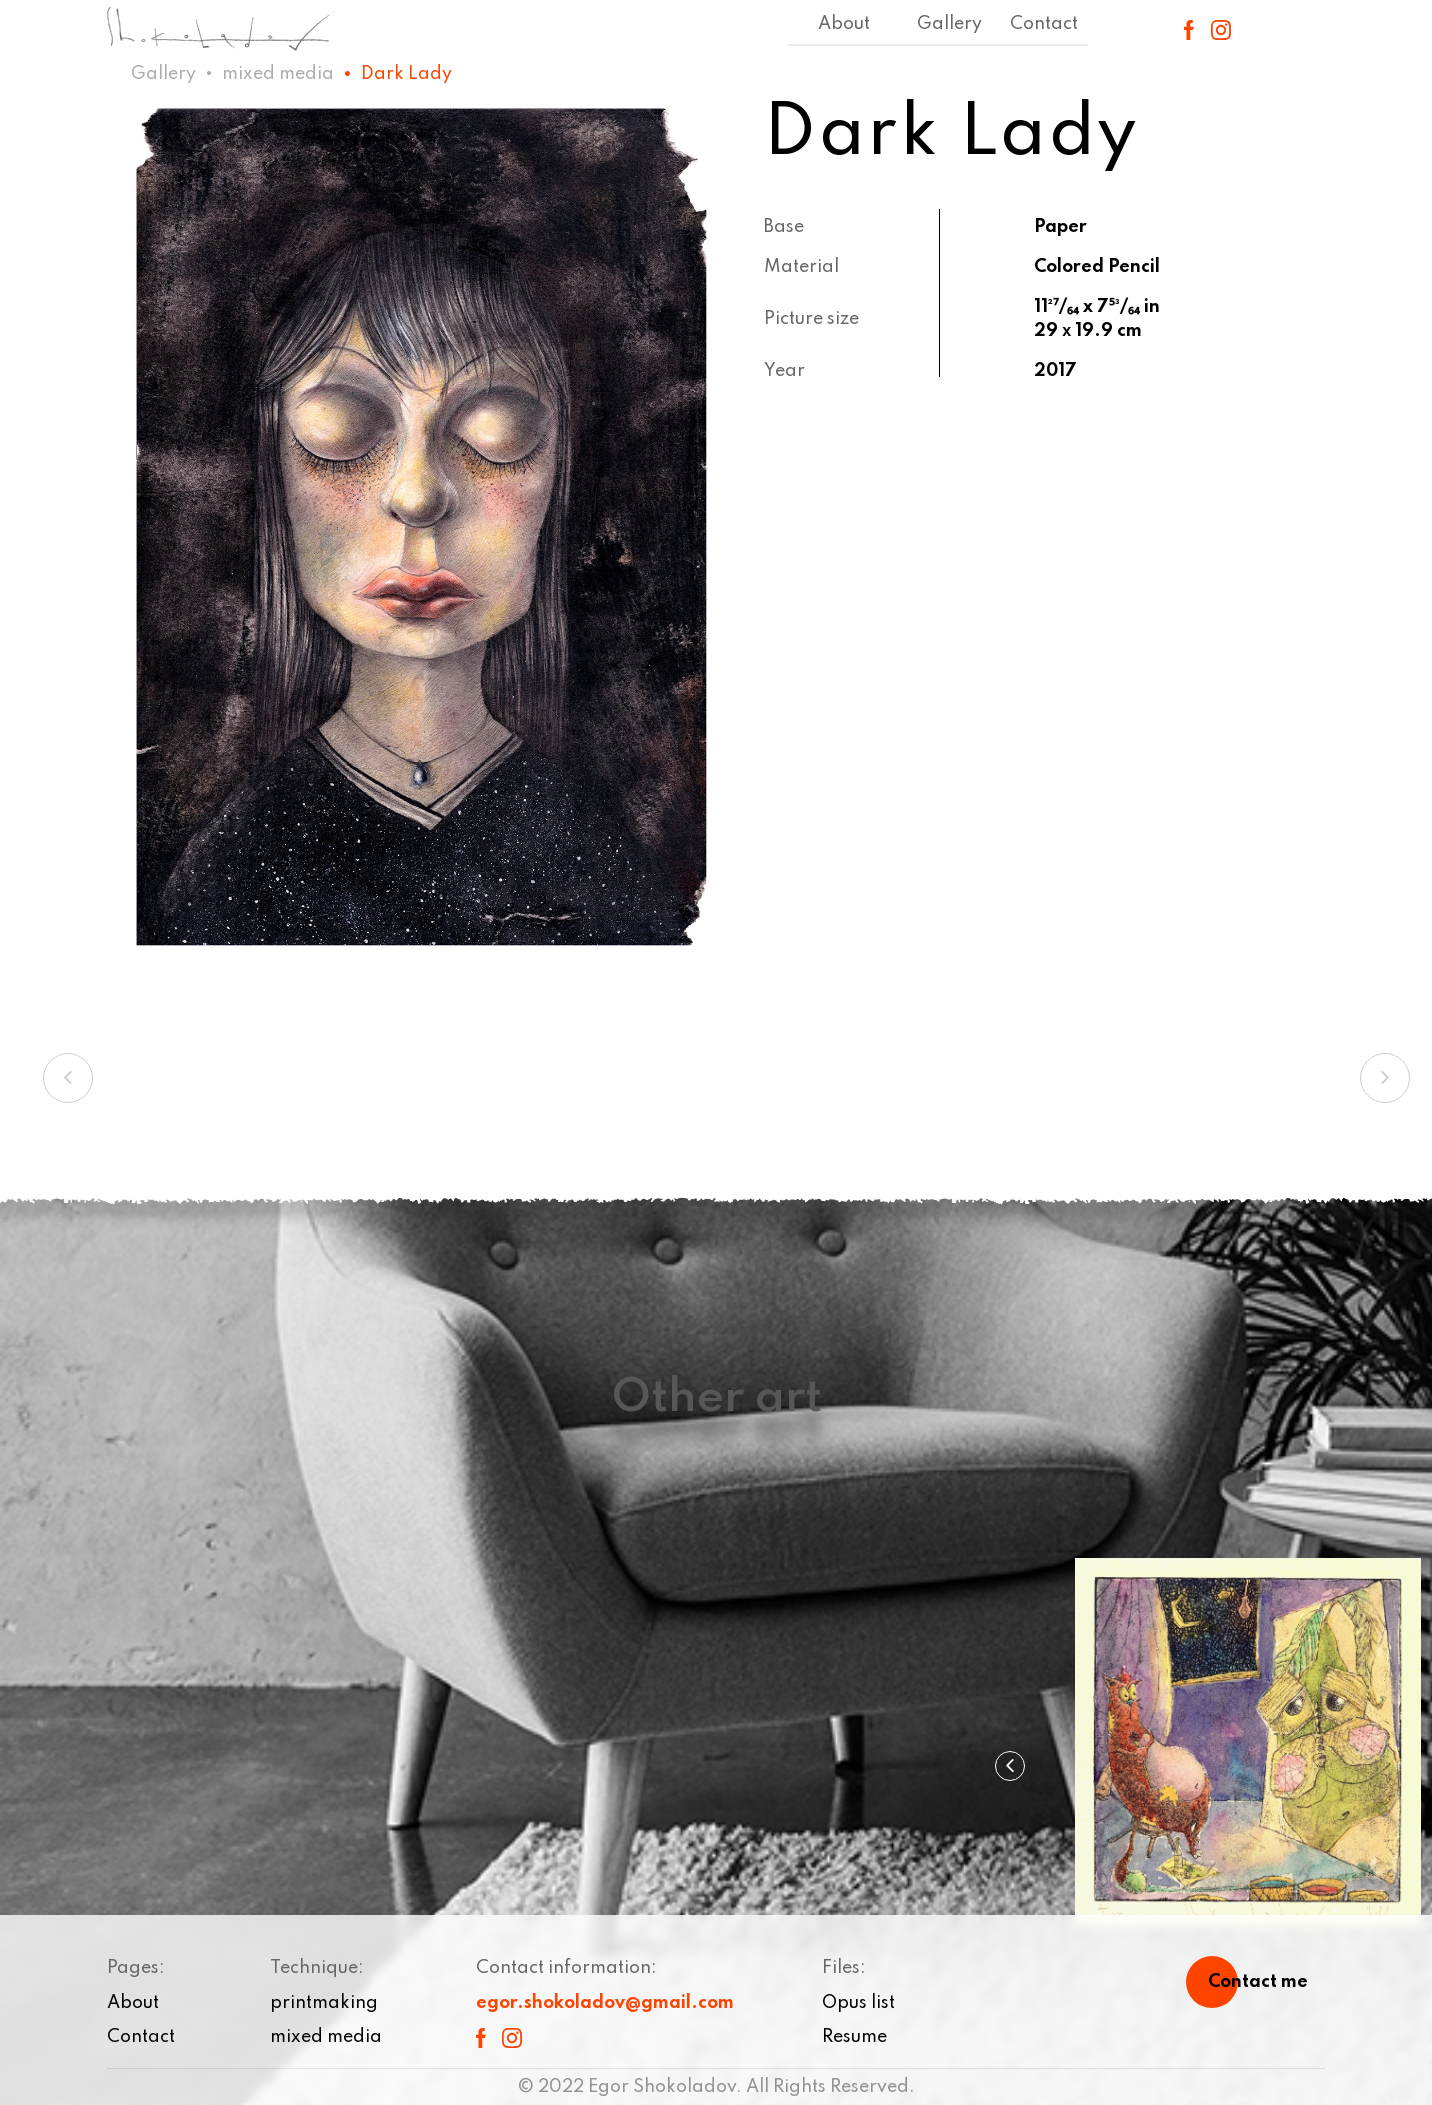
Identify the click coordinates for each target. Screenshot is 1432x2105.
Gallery (949, 24)
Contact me (1258, 1982)
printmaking (324, 2003)
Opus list (858, 2003)
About (844, 24)
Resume (854, 2037)
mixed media (278, 74)
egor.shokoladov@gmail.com (605, 2003)
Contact (1044, 24)
